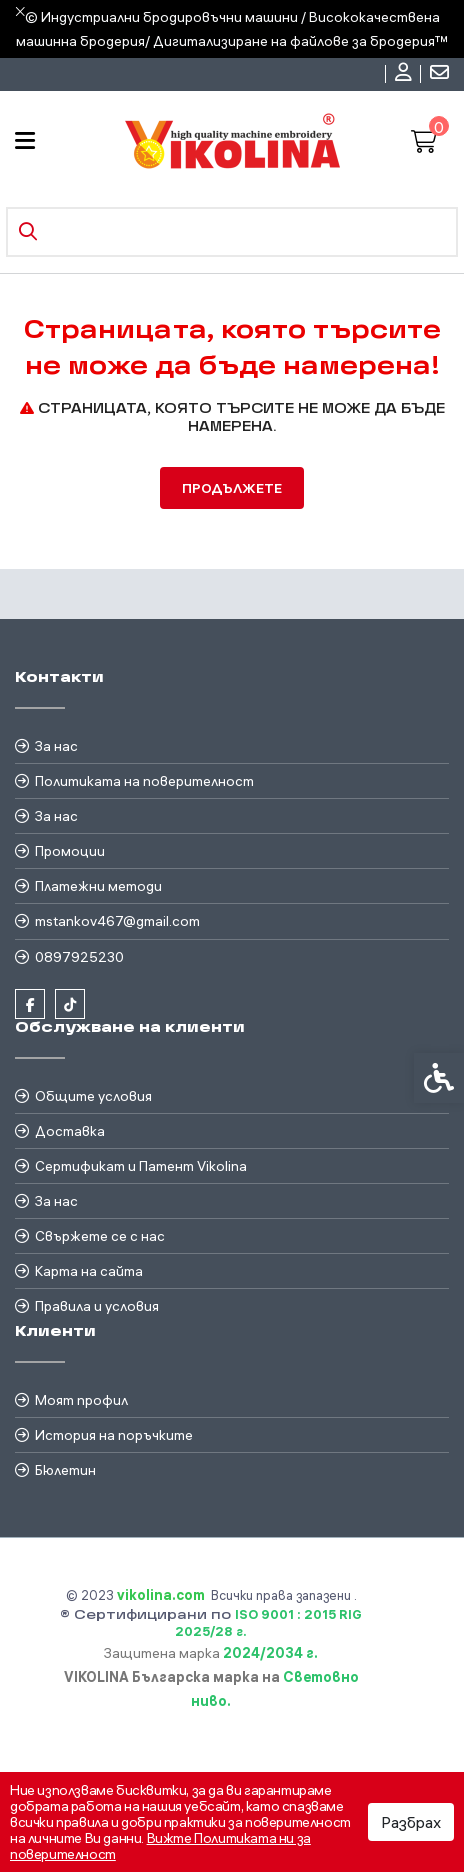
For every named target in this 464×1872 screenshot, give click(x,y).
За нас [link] (56, 746)
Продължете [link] (232, 488)
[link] (406, 74)
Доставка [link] (70, 1131)
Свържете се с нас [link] (100, 1236)
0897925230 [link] (79, 957)
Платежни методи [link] (98, 886)
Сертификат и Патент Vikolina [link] (141, 1166)
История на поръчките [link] (114, 1435)
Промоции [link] (70, 851)
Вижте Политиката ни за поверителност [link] (160, 1846)
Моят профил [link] (81, 1400)
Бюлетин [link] (65, 1470)
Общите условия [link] (93, 1096)
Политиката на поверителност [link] (144, 781)
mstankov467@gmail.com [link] (117, 921)
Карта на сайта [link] (89, 1271)
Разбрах (411, 1822)
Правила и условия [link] (97, 1306)
